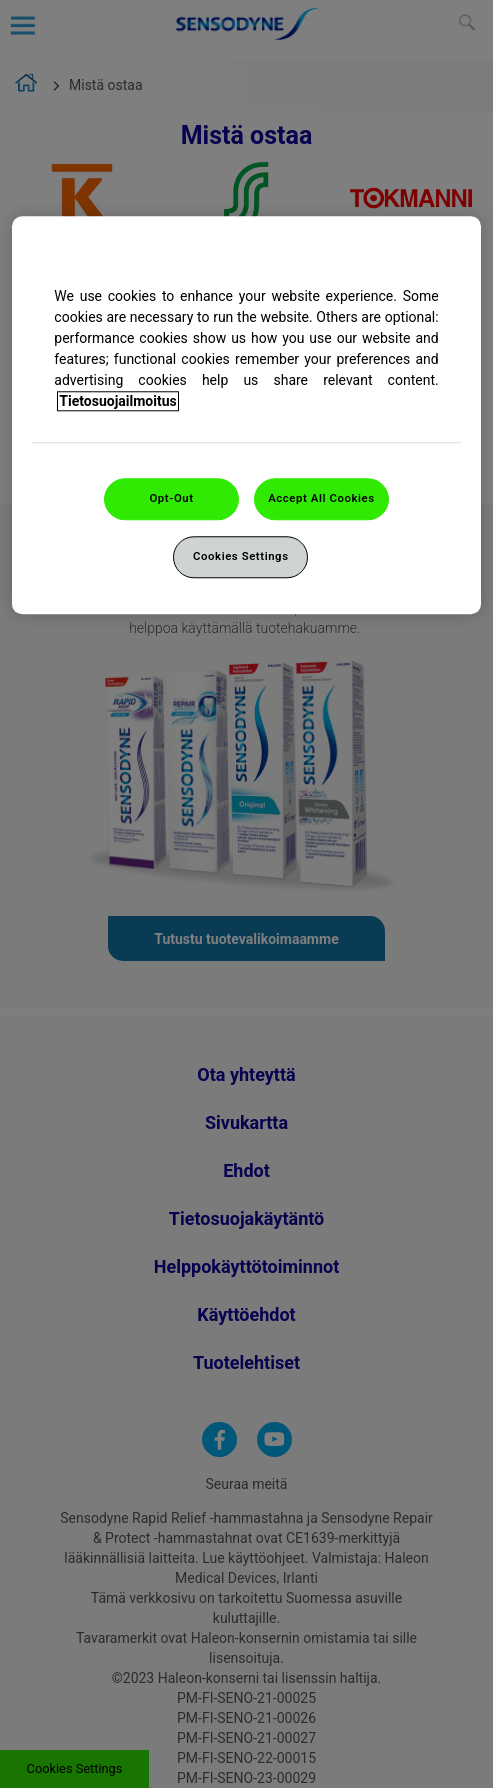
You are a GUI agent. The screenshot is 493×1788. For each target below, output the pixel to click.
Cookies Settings (241, 556)
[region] (246, 415)
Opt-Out (171, 498)
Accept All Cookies (321, 498)
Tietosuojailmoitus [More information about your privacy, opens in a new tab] (117, 401)
